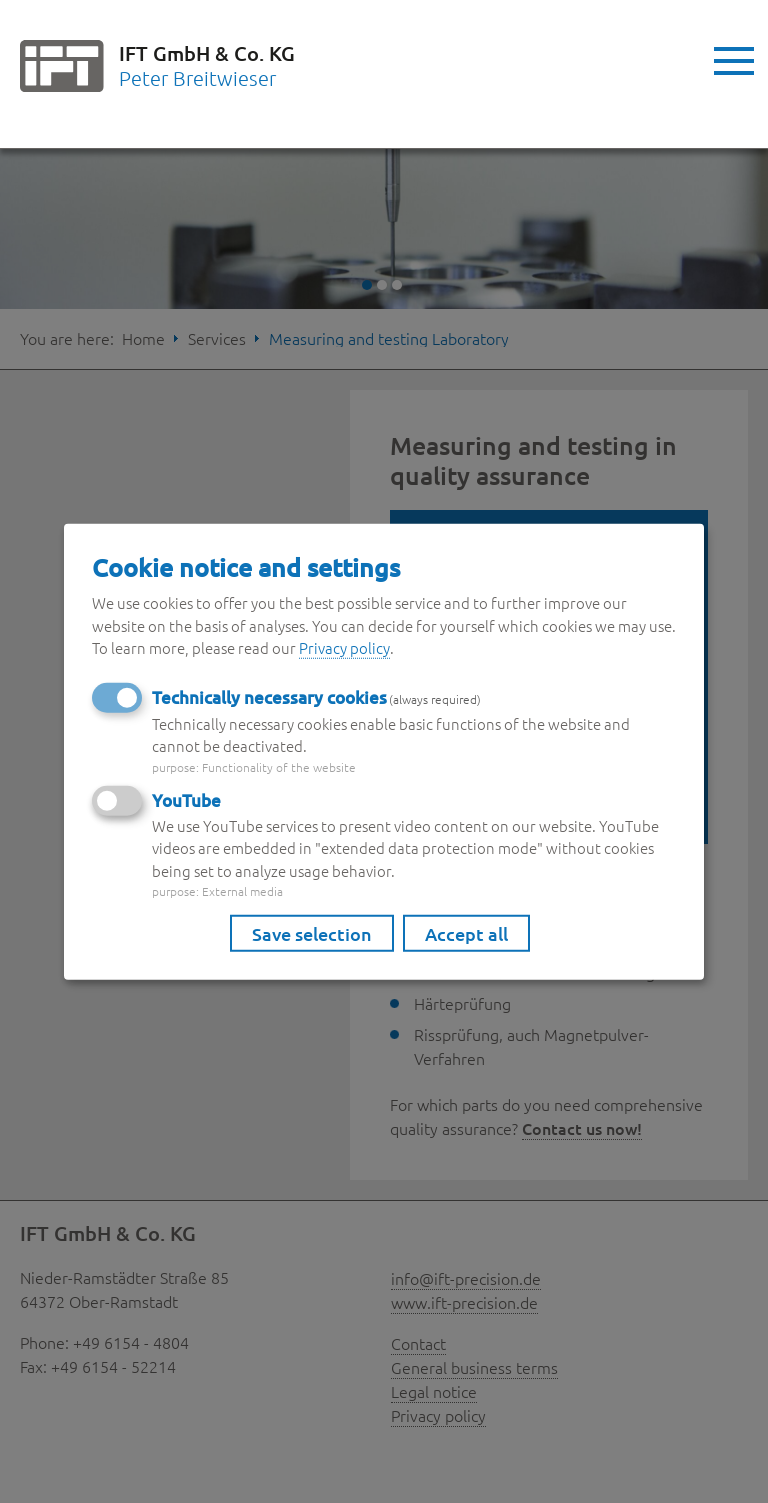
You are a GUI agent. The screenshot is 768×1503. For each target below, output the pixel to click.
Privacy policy (344, 647)
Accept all (466, 933)
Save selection (312, 933)
